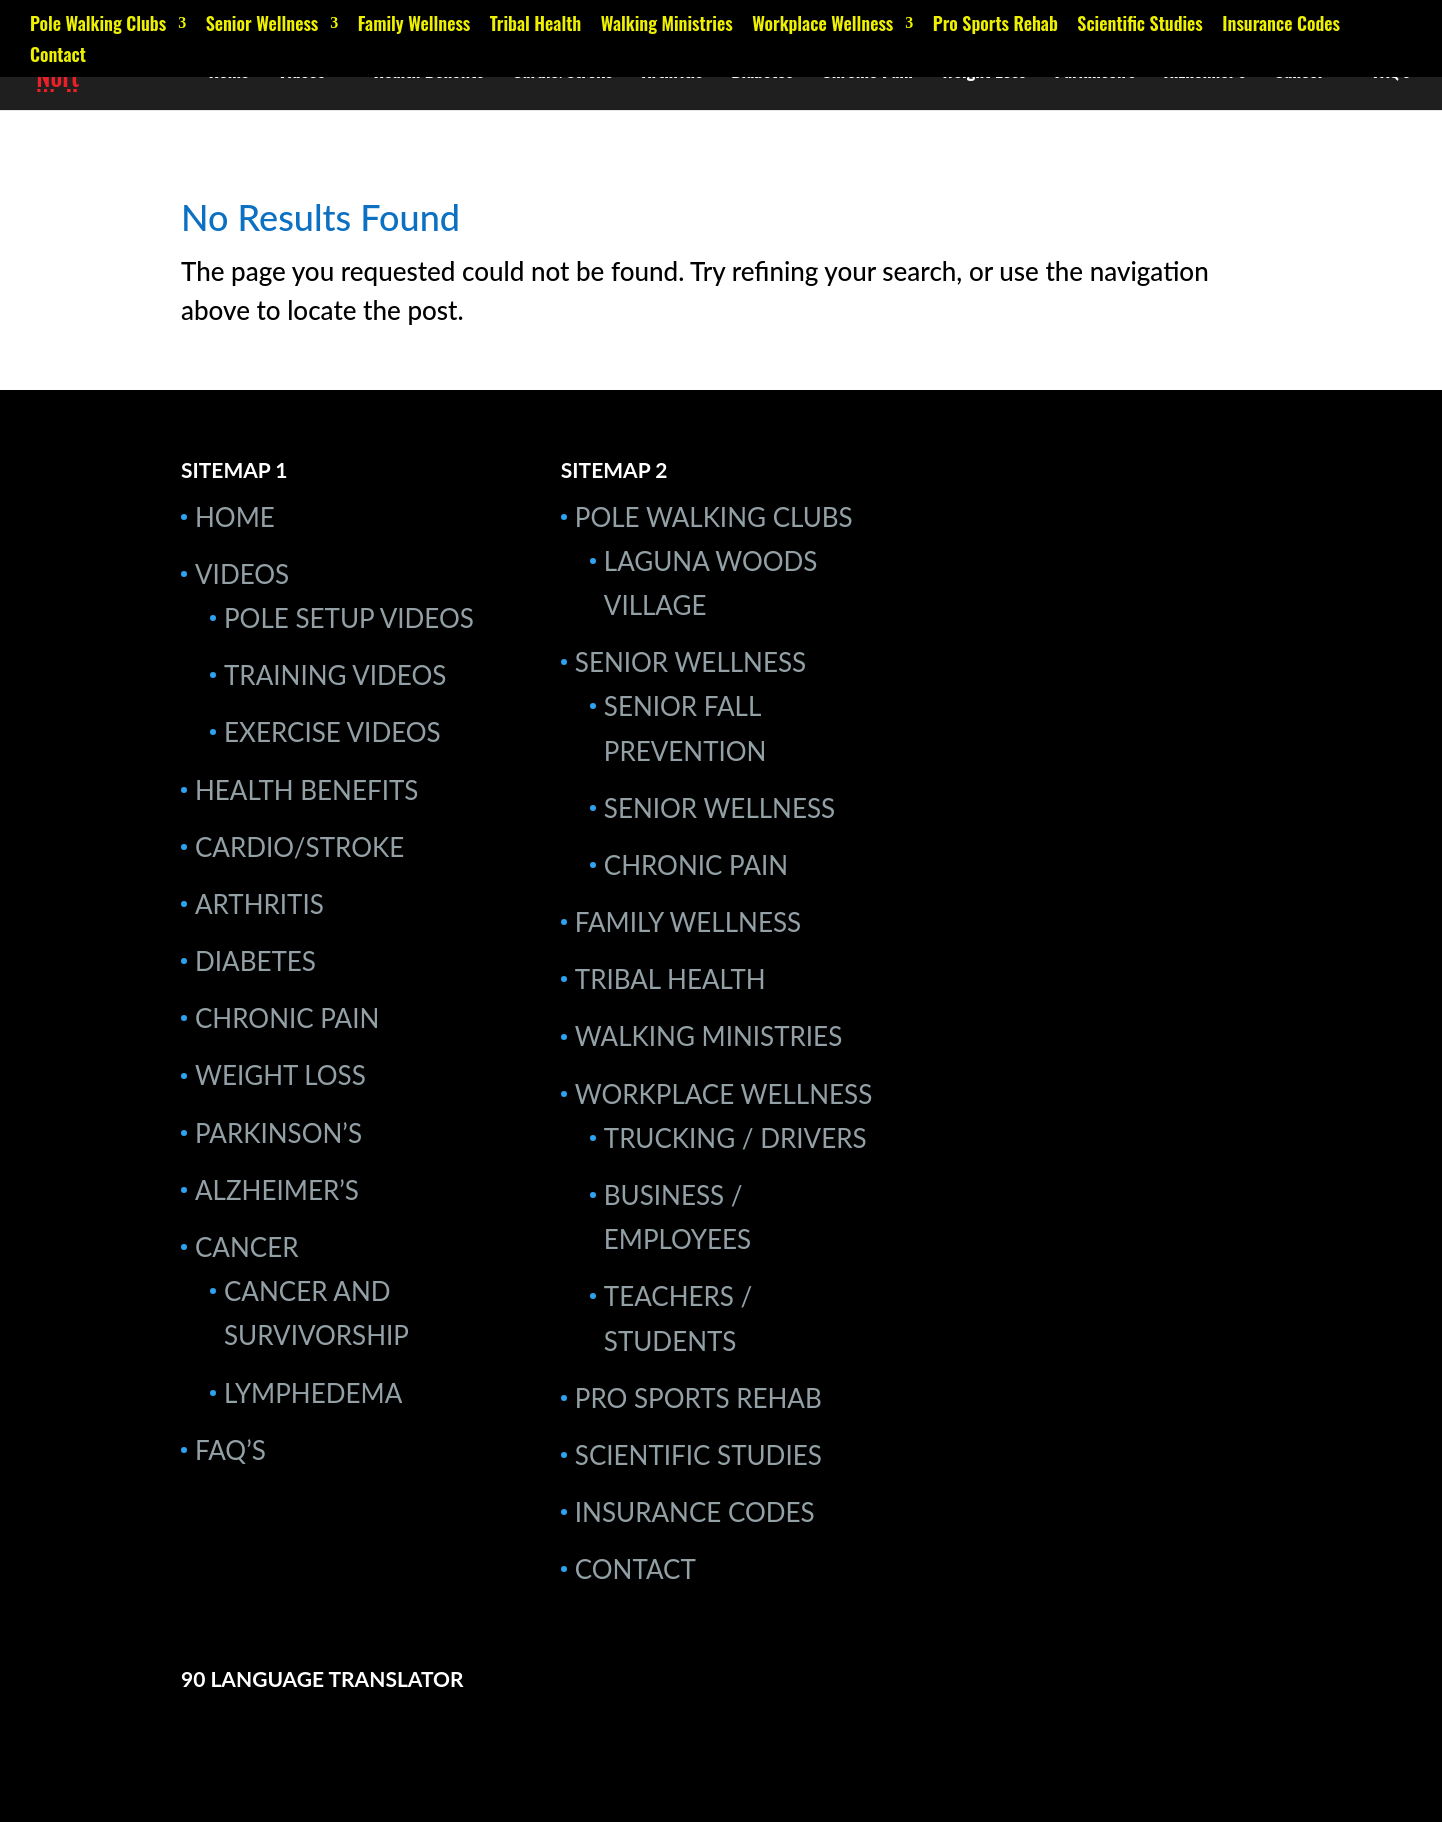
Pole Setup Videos (349, 618)
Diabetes (762, 73)
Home (229, 73)
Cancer (1299, 73)
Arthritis (672, 73)
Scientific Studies (1139, 25)
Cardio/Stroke (562, 73)
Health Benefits (428, 73)
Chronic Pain (867, 73)
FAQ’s (1391, 73)
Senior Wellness (262, 25)
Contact (58, 56)
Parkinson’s (1095, 73)
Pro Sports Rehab (995, 25)
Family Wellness (414, 25)
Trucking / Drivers (735, 1138)
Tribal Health (535, 25)
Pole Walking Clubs (98, 25)
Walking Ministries (667, 25)
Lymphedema (313, 1393)
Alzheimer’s (1205, 73)
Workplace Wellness (822, 25)
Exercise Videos (332, 732)
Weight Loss (983, 73)
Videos (301, 73)
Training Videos (335, 675)
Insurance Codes (1281, 25)
